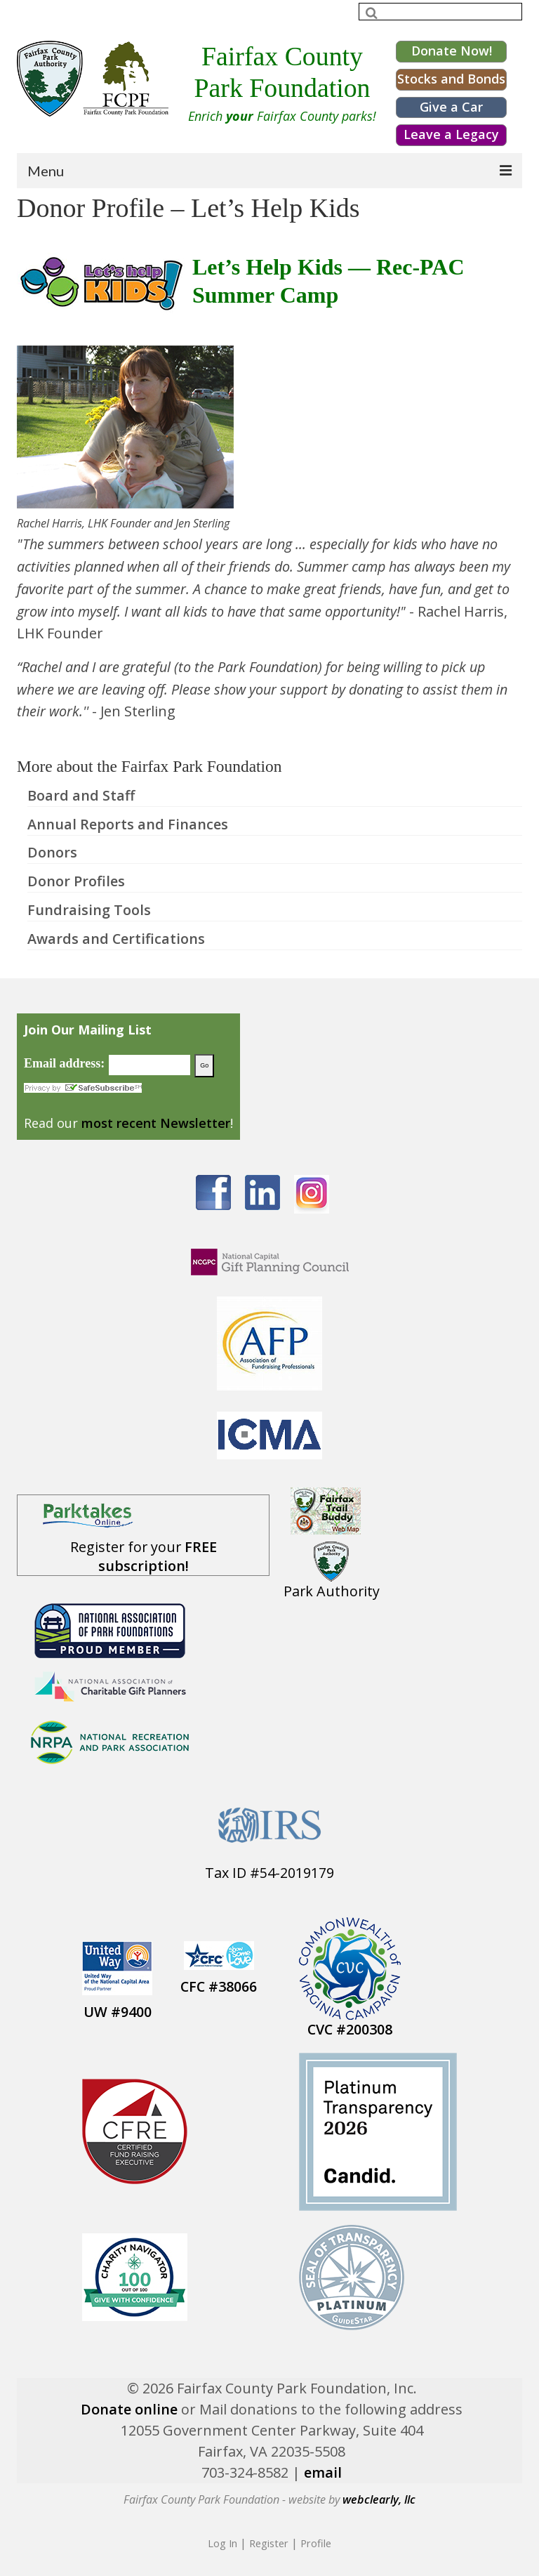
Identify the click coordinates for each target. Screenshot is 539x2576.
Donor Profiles (76, 881)
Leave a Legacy (451, 134)
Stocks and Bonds (451, 78)
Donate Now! (451, 50)
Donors (52, 852)
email (323, 2472)
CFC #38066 (218, 1986)
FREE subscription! (157, 1556)
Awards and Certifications (116, 938)
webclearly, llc (378, 2499)
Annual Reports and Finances (127, 824)
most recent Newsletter (155, 1123)
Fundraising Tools (89, 909)
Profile (315, 2543)
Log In (222, 2543)
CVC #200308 (349, 2029)
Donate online (129, 2409)
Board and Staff (81, 795)
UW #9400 (118, 2011)
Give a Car (451, 106)
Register (268, 2543)
